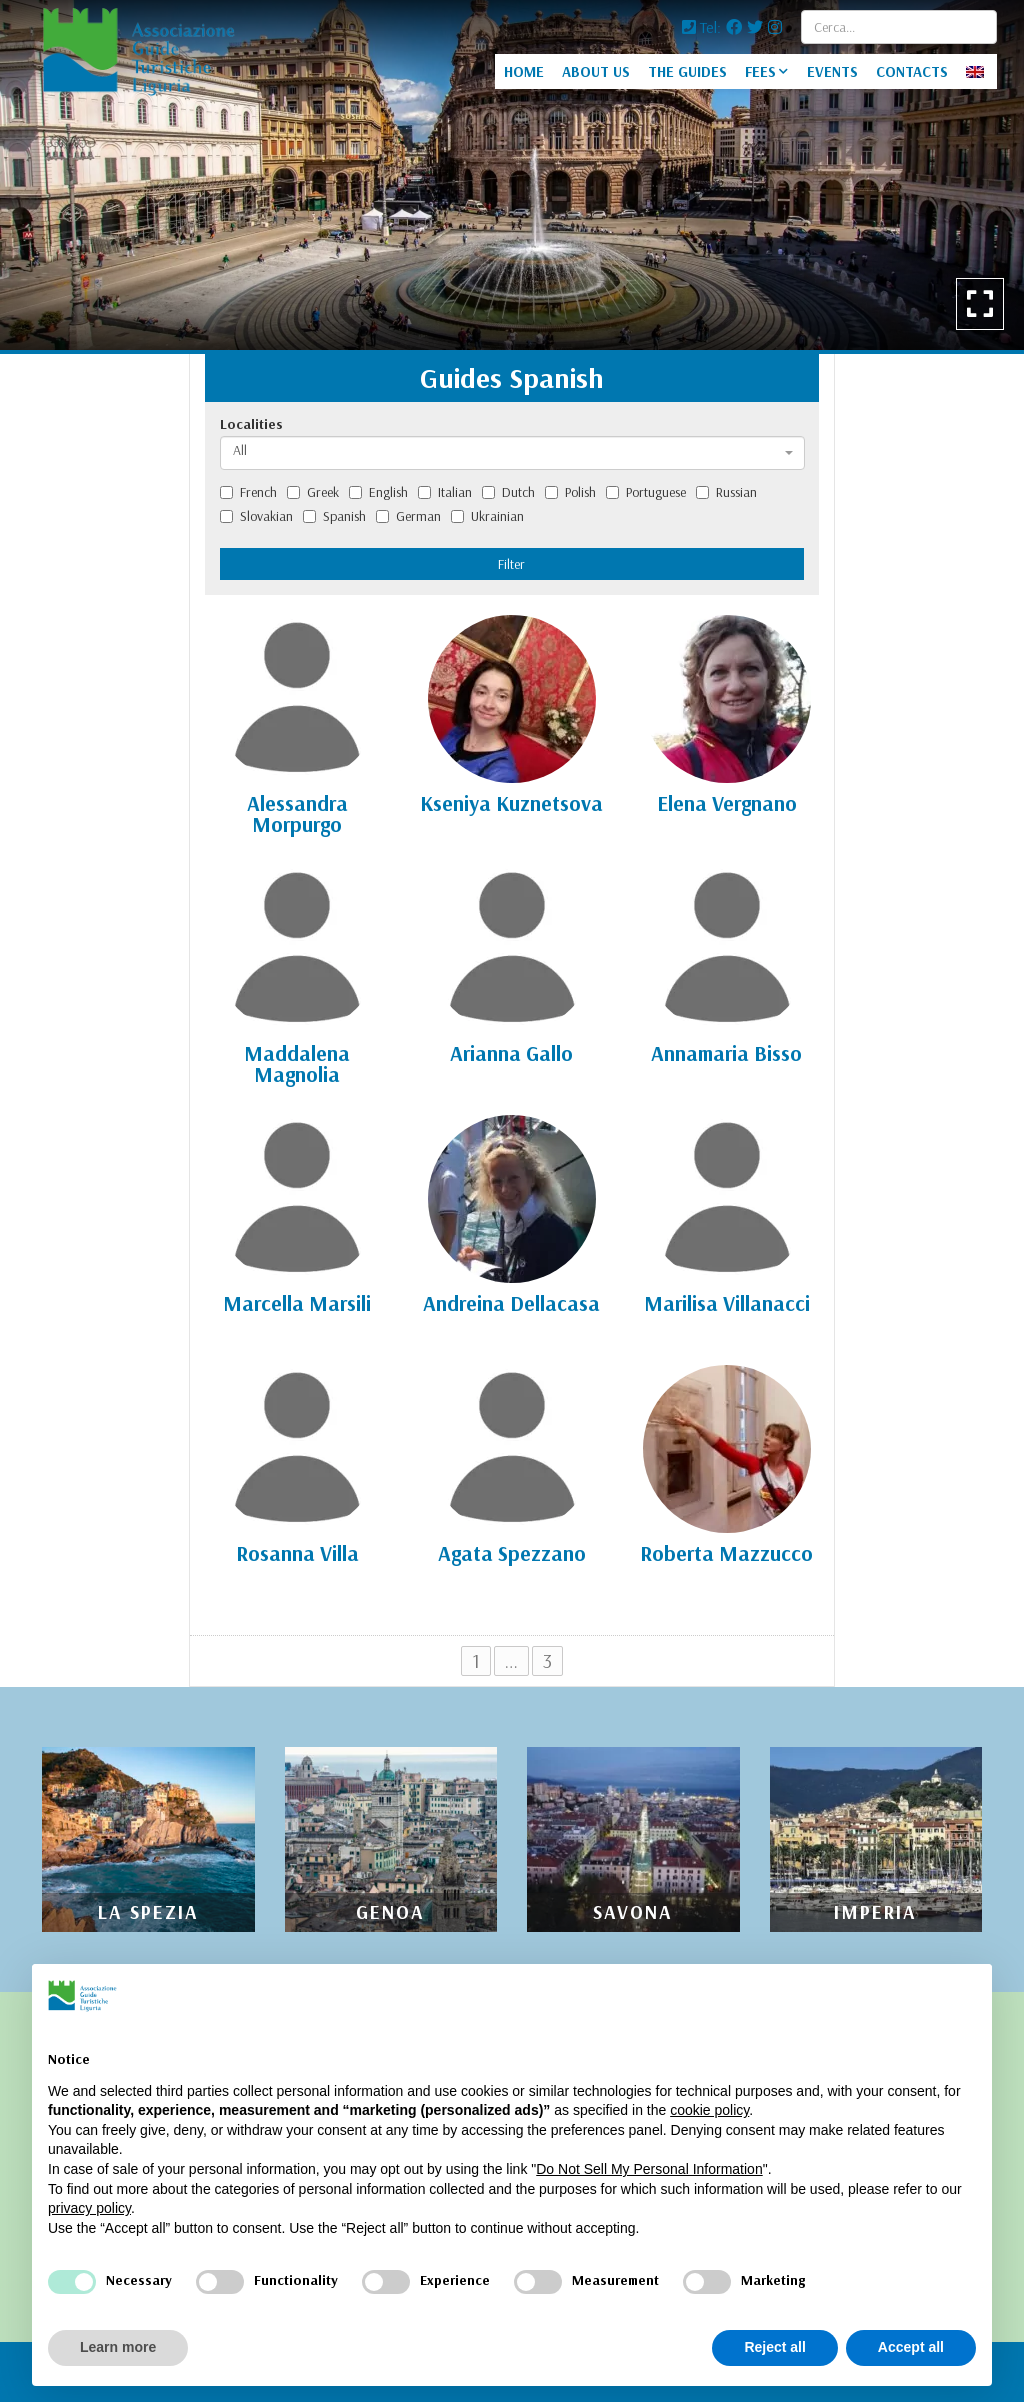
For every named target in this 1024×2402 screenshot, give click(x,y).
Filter (511, 564)
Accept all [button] (911, 2347)
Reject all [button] (774, 2347)
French (248, 492)
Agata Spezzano (512, 1553)
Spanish (334, 516)
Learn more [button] (118, 2347)
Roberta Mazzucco (726, 1553)
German (408, 516)
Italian (445, 492)
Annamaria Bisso (726, 1053)
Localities (251, 424)
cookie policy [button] (709, 2110)
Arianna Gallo (511, 1053)
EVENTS (832, 71)
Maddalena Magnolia (297, 1063)
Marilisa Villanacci (727, 1303)
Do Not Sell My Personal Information (649, 2169)
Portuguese (646, 492)
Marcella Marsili (297, 1303)
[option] (512, 175)
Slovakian (256, 516)
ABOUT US (596, 71)
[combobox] (512, 453)
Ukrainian (487, 516)
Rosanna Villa (297, 1553)
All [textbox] (240, 450)
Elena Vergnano (727, 803)
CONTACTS (912, 71)
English (378, 492)
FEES (760, 71)
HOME (524, 71)
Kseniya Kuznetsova (511, 803)
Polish (570, 492)
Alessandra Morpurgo (297, 813)
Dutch (508, 492)
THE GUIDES (687, 71)
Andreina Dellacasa (511, 1303)
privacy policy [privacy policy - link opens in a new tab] (89, 2208)
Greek (313, 492)
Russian (726, 492)
